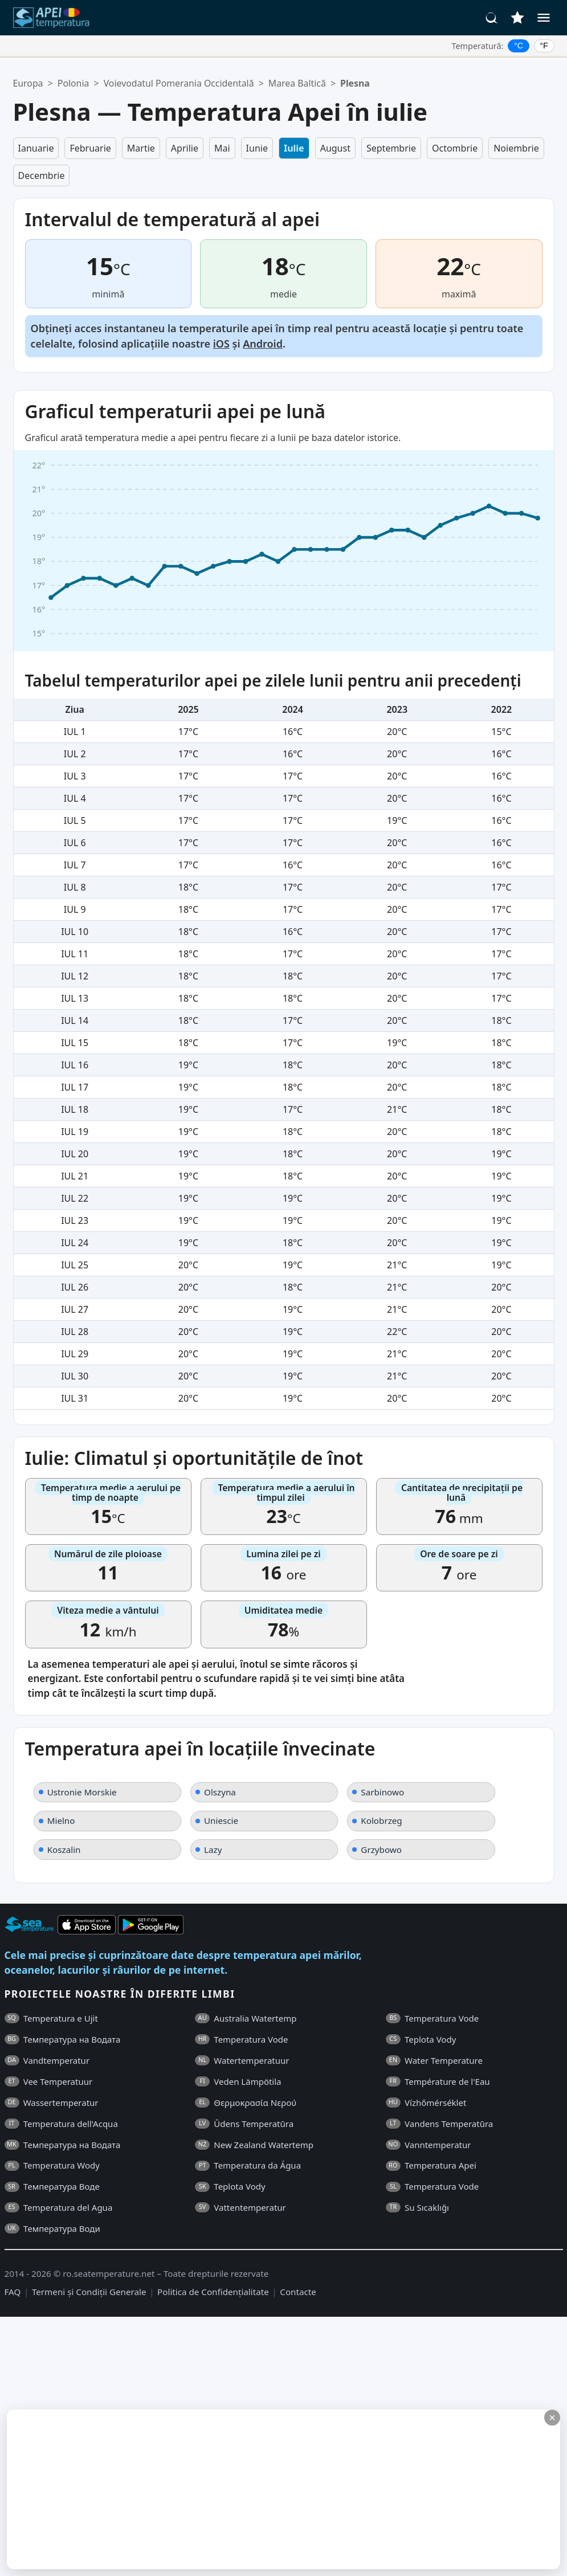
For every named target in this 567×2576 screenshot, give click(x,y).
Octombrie (455, 148)
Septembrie (391, 148)
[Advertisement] (272, 2489)
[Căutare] (492, 17)
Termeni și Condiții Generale (89, 2291)
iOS (221, 343)
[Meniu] (543, 17)
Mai (222, 148)
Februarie (90, 148)
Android (263, 343)
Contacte (298, 2291)
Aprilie (184, 148)
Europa (28, 83)
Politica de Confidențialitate (213, 2291)
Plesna (355, 83)
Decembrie (41, 175)
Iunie (257, 148)
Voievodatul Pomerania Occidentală (179, 83)
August (335, 148)
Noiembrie (516, 148)
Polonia (73, 83)
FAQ (13, 2291)
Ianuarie (36, 148)
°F (544, 45)
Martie (141, 148)
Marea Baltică (297, 83)
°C (518, 45)
